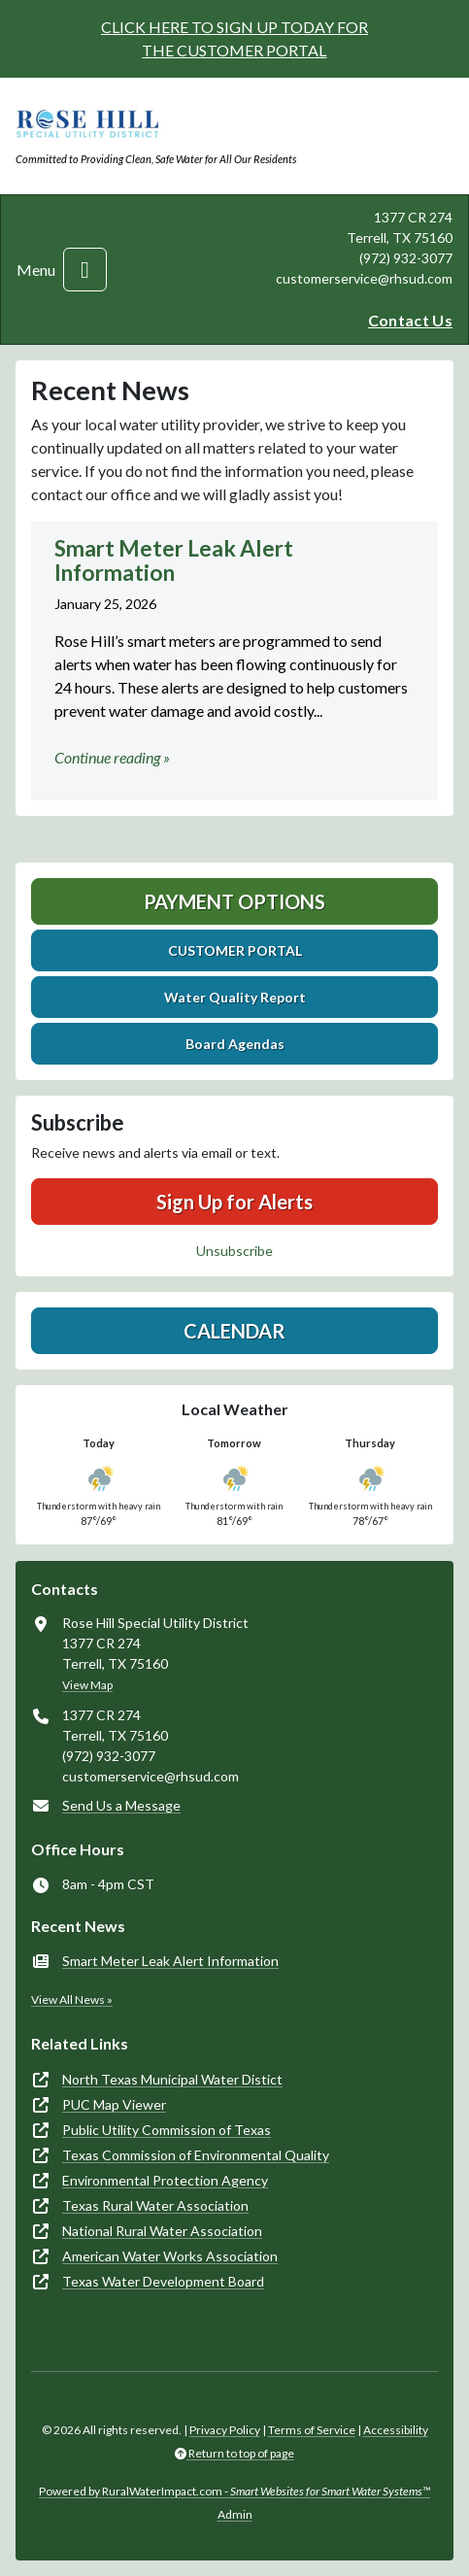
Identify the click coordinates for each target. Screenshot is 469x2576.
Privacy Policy (224, 2430)
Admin (235, 2514)
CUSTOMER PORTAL (235, 950)
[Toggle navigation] (85, 269)
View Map (87, 1685)
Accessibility (395, 2430)
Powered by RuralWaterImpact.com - (234, 2491)
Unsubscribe (234, 1250)
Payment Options (234, 901)
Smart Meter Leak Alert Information (170, 1960)
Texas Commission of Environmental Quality (195, 2155)
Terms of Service (311, 2430)
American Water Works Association (170, 2256)
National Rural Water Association (162, 2230)
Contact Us (410, 320)
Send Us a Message (121, 1805)
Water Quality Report (235, 997)
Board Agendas (235, 1043)
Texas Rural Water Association (155, 2205)
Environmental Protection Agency (165, 2180)
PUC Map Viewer (114, 2104)
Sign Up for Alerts (234, 1201)
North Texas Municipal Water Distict (172, 2079)
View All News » (72, 1999)
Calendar (234, 1330)
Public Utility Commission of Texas (166, 2129)
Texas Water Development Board (163, 2281)
